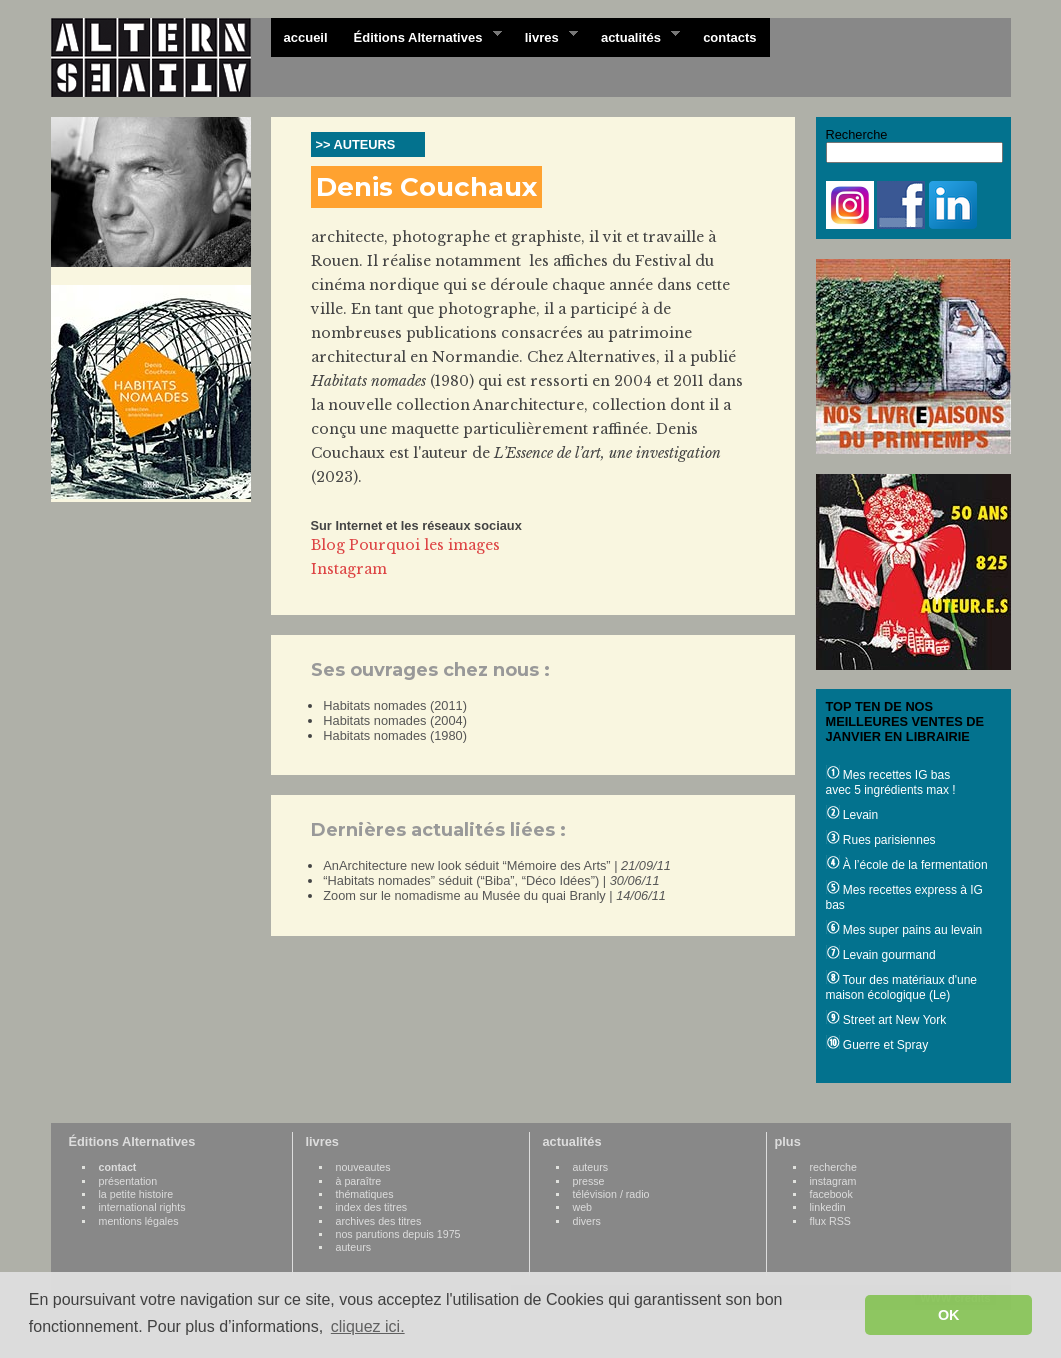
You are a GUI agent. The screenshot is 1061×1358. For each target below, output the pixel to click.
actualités (634, 36)
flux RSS (830, 1221)
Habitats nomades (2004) (395, 720)
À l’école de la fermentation (907, 865)
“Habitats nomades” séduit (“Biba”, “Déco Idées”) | (491, 880)
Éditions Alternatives (421, 36)
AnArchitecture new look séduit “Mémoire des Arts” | (497, 865)
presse (589, 1181)
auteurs (354, 1247)
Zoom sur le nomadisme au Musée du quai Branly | (494, 895)
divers (587, 1221)
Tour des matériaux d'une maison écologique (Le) (901, 987)
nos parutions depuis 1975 (398, 1234)
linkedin (828, 1207)
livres (545, 36)
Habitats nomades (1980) (395, 735)
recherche (833, 1167)
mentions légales (139, 1221)
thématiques (365, 1194)
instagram (833, 1181)
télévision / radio (611, 1194)
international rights (142, 1207)
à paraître (359, 1181)
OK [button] (949, 1315)
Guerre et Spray (877, 1045)
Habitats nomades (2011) (395, 705)
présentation (128, 1181)
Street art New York (886, 1020)
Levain (852, 815)
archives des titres (379, 1221)
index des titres (372, 1207)
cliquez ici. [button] (368, 1326)
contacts (729, 37)
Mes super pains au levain (904, 930)
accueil (306, 37)
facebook (831, 1194)
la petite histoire (136, 1194)
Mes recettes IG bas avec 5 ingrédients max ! (891, 782)
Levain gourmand (881, 955)
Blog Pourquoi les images (405, 545)
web (583, 1207)
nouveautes (363, 1167)
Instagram (349, 569)
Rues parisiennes (881, 840)
